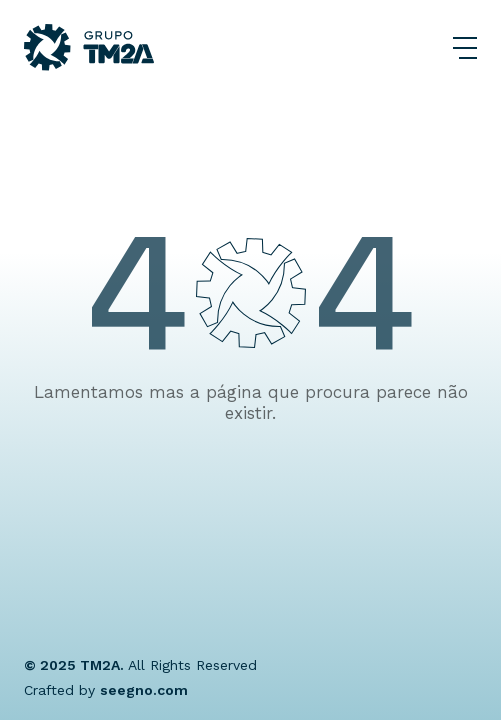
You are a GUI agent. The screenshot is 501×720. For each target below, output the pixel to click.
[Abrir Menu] (465, 48)
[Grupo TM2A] (89, 47)
